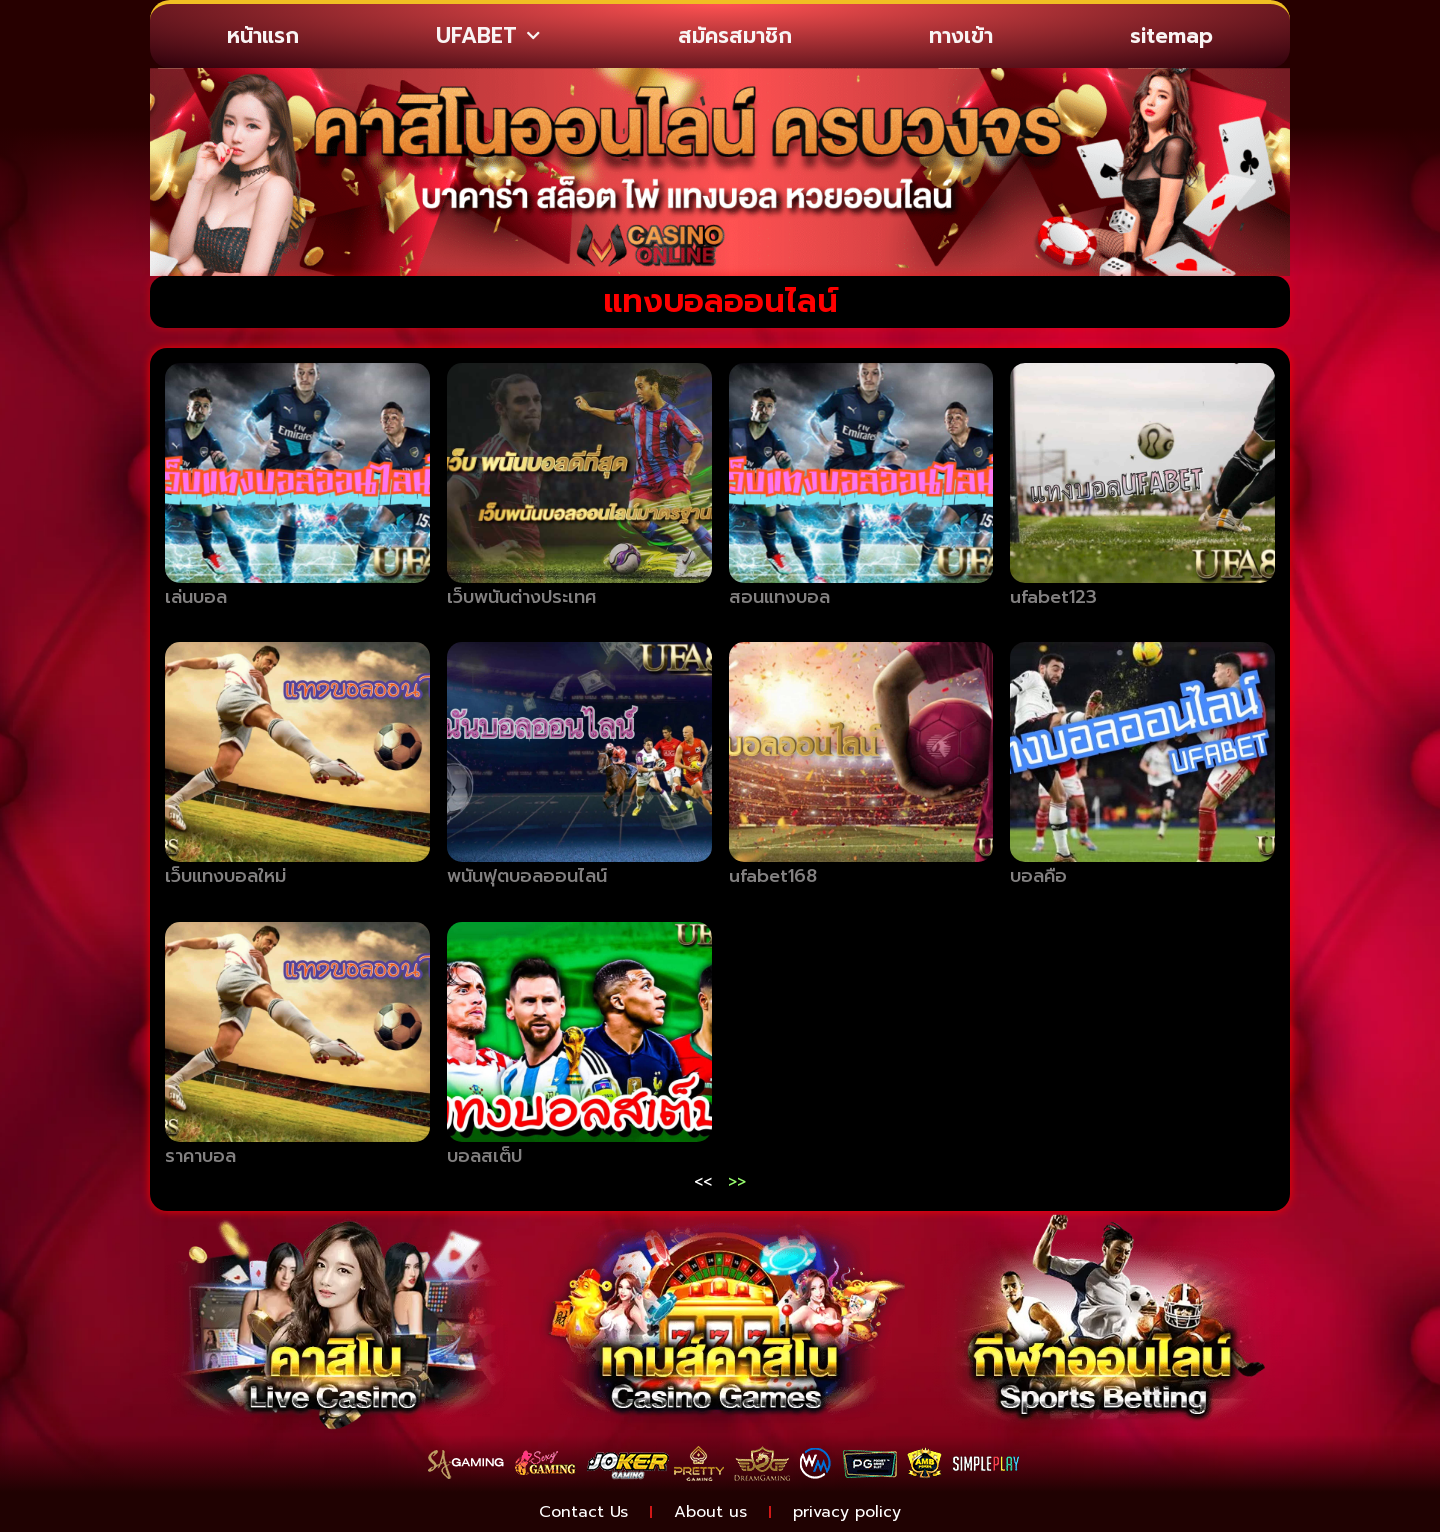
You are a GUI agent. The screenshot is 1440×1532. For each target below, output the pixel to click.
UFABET (488, 36)
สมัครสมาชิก (735, 36)
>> (737, 1182)
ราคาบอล (200, 1156)
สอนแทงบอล (779, 597)
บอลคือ (1038, 876)
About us (710, 1512)
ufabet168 (773, 876)
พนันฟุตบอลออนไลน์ (527, 876)
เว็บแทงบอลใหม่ (225, 876)
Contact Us (583, 1512)
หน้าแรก (263, 36)
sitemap (1171, 36)
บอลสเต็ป (484, 1156)
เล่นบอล (196, 597)
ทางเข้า (961, 36)
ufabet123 (1053, 597)
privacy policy (847, 1512)
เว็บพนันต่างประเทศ (522, 597)
